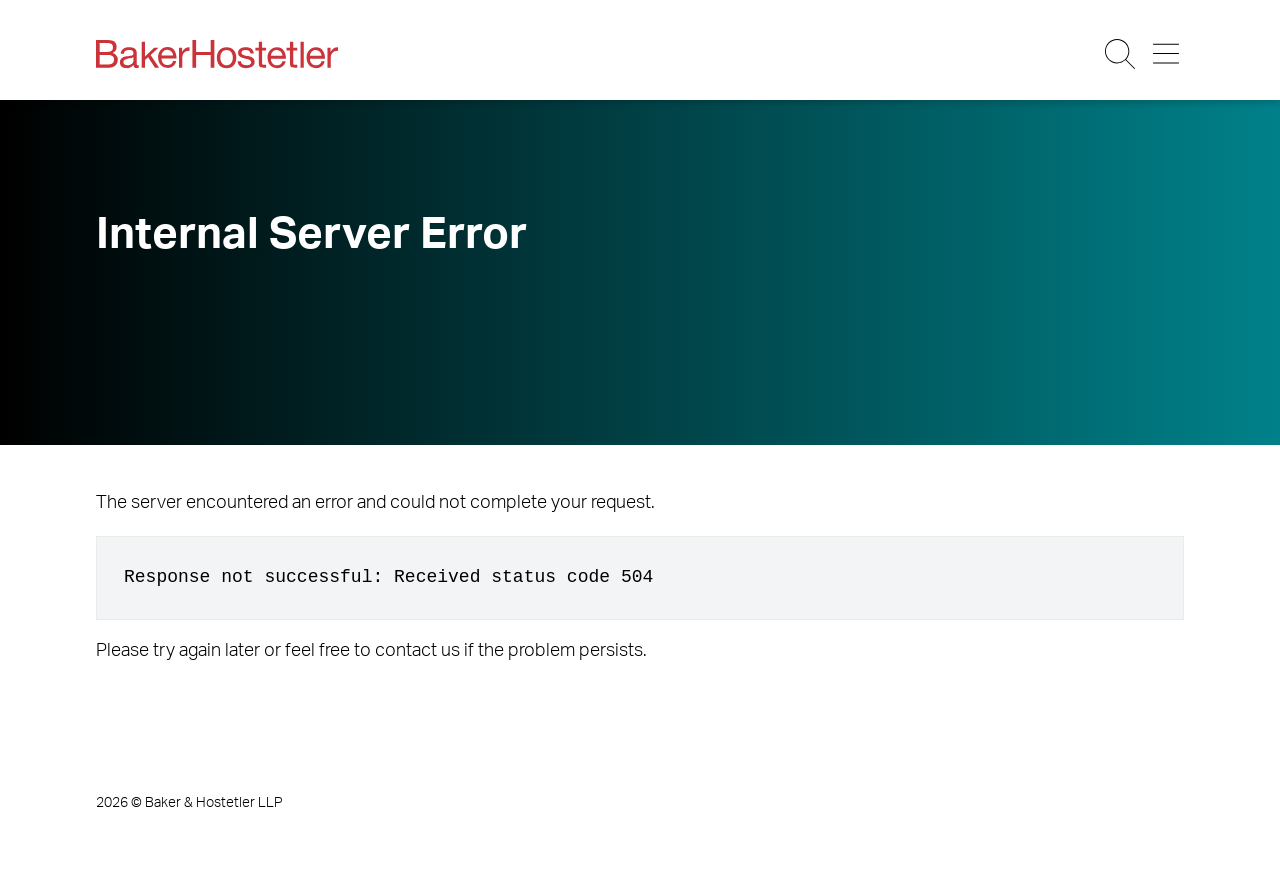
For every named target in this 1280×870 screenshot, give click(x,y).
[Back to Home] (217, 54)
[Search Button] (1121, 54)
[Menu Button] (1167, 54)
